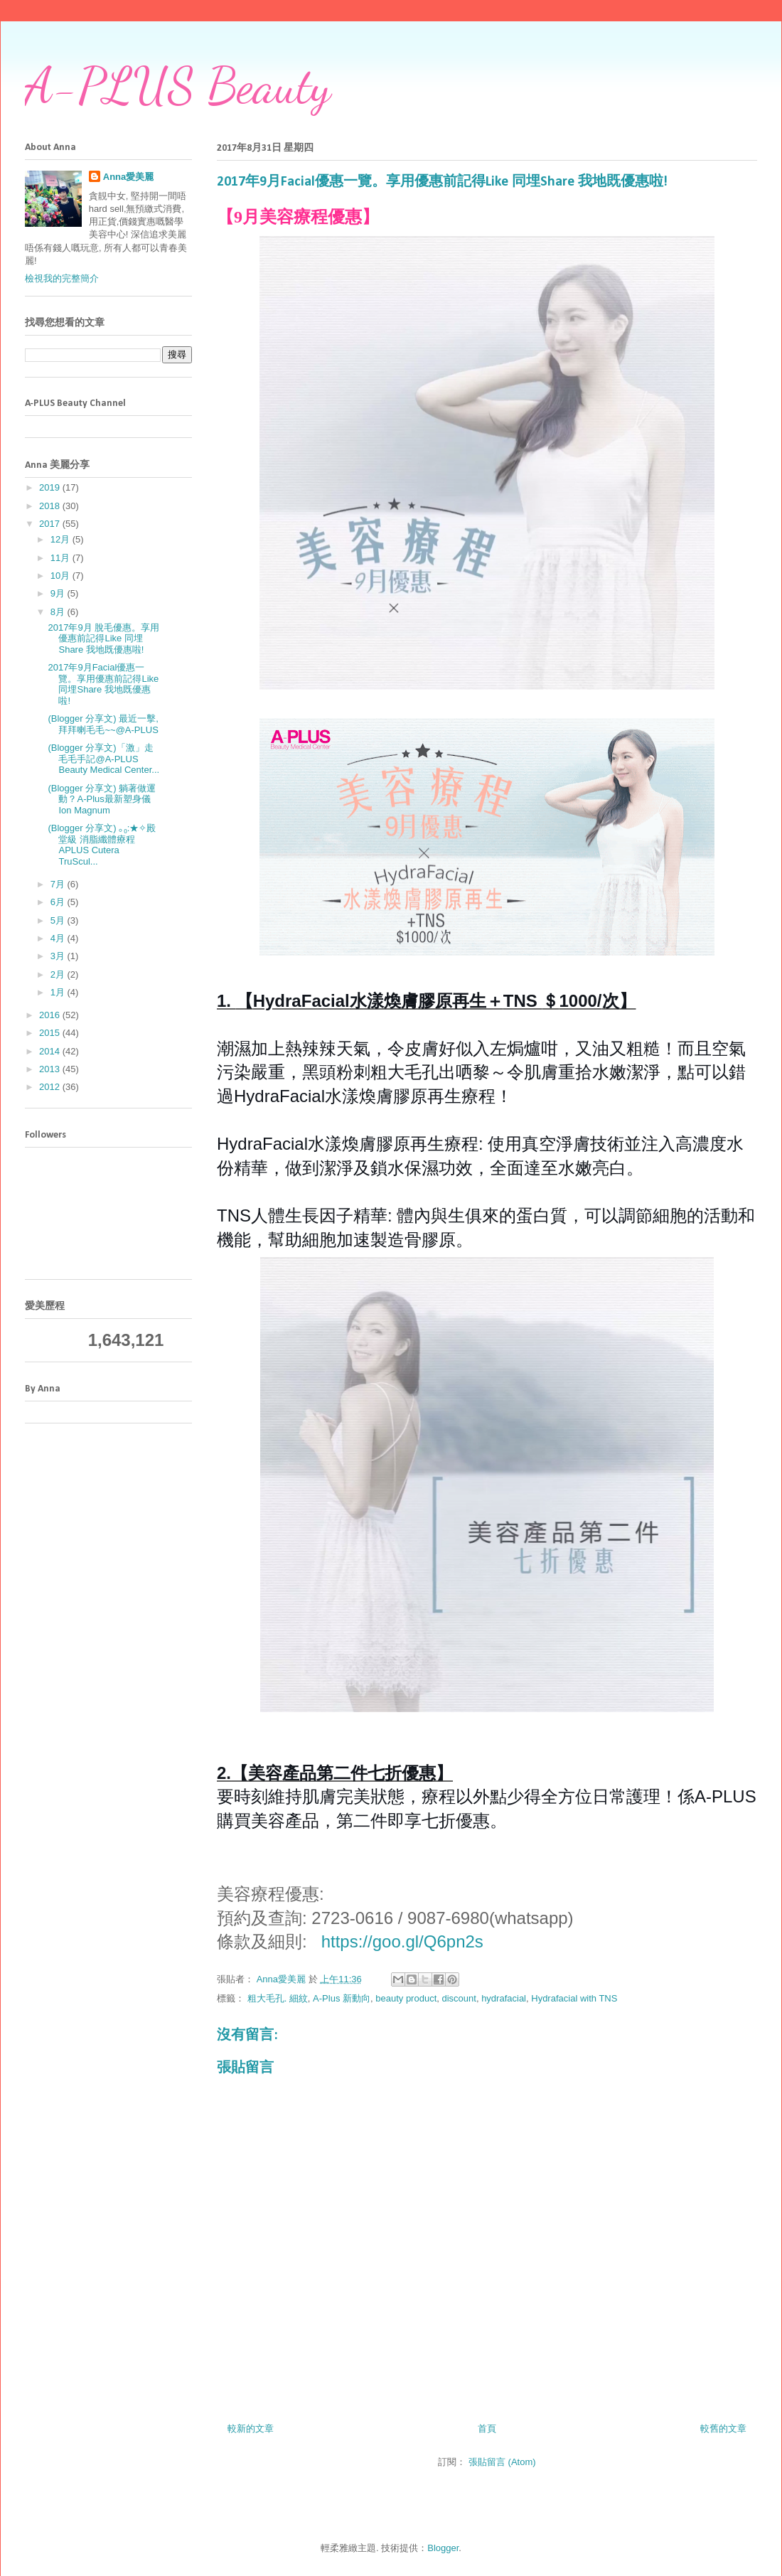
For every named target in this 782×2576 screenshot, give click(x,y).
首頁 (487, 2428)
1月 (59, 992)
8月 (59, 611)
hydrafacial (503, 1998)
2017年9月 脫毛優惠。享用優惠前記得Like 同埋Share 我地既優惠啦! (103, 638)
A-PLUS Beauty (178, 86)
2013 (51, 1069)
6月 (59, 902)
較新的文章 (250, 2428)
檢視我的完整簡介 (62, 278)
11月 (61, 557)
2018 (51, 506)
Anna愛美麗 (128, 176)
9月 (59, 593)
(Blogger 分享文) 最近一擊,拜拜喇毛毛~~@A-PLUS (103, 724)
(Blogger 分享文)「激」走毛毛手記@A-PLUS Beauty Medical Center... (103, 758)
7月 (59, 884)
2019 (51, 487)
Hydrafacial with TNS (574, 1998)
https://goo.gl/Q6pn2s (402, 1941)
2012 (51, 1086)
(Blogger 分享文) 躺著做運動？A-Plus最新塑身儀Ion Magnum (102, 799)
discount (458, 1998)
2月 (59, 974)
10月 (61, 575)
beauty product (405, 1998)
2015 (51, 1032)
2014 (51, 1051)
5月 (59, 920)
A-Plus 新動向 (341, 1998)
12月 (61, 539)
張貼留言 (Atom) (502, 2462)
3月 (59, 956)
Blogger (443, 2548)
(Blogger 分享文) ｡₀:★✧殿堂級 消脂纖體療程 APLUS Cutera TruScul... (102, 845)
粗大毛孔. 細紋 (277, 1998)
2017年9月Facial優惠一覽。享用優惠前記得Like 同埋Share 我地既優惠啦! (103, 684)
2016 (51, 1015)
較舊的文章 (723, 2428)
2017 (51, 523)
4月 (59, 938)
